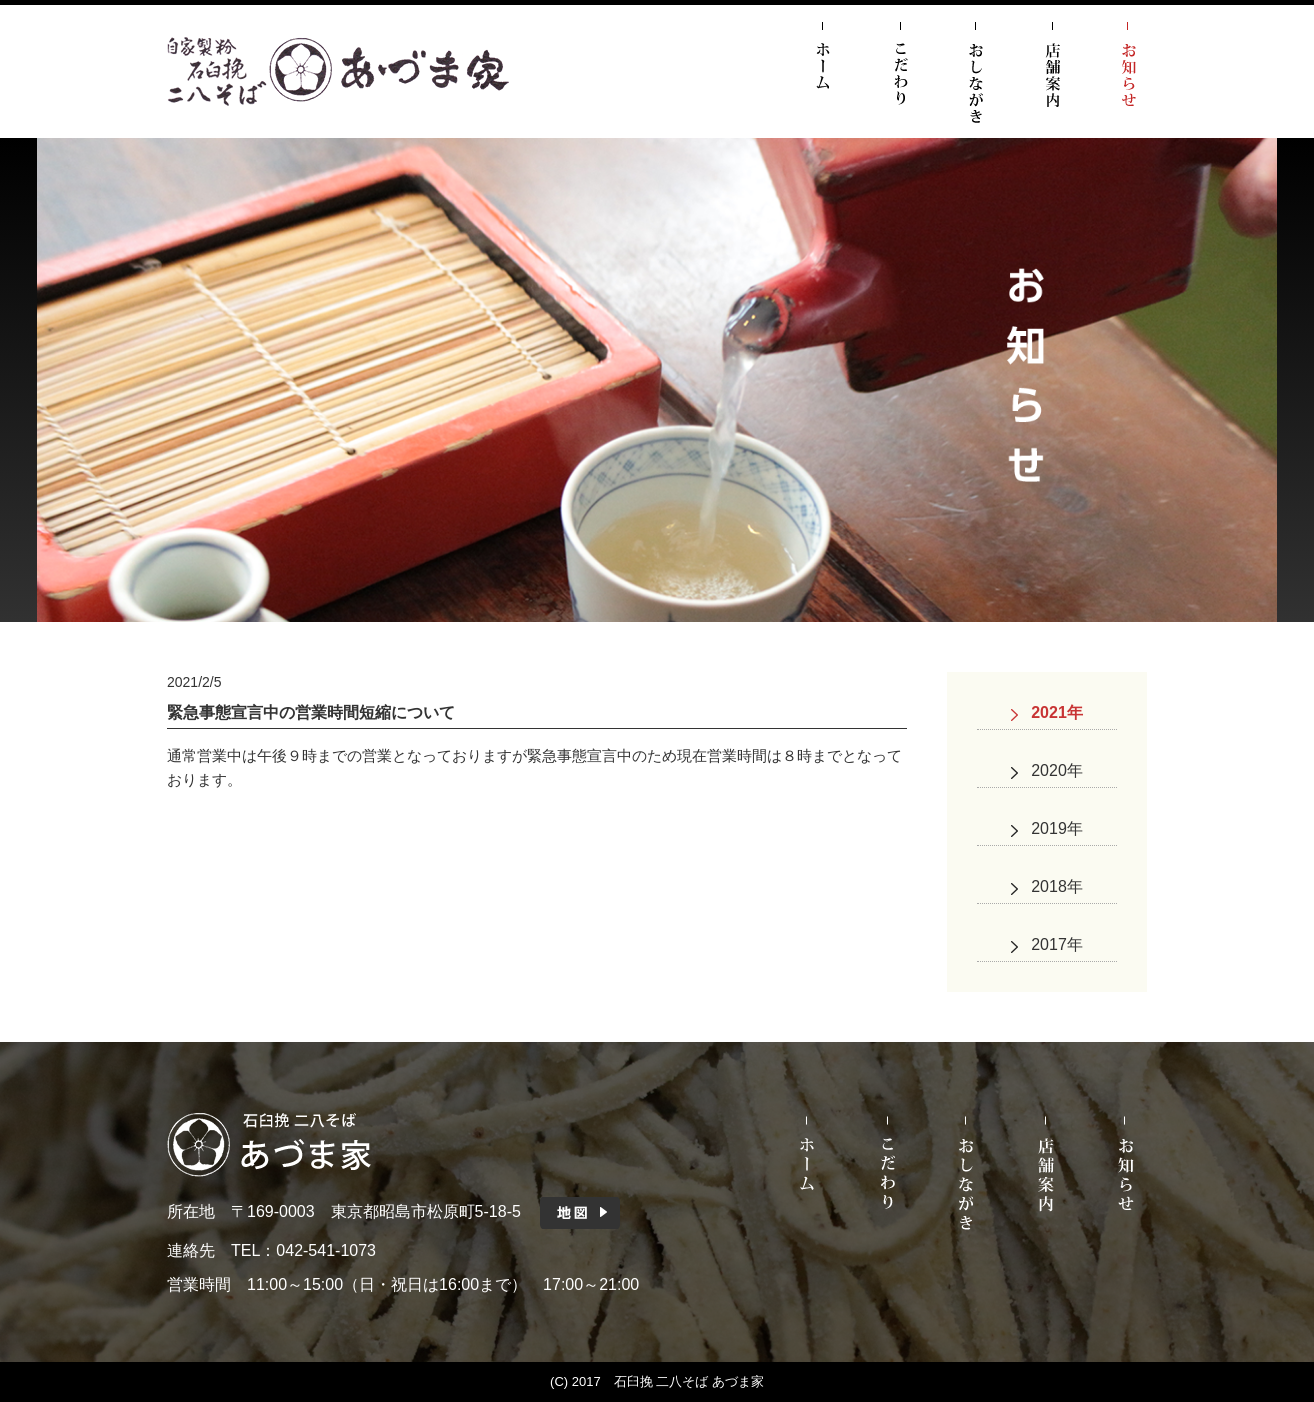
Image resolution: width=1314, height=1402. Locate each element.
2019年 (1057, 828)
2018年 (1057, 886)
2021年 (1057, 712)
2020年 (1057, 770)
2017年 (1057, 944)
